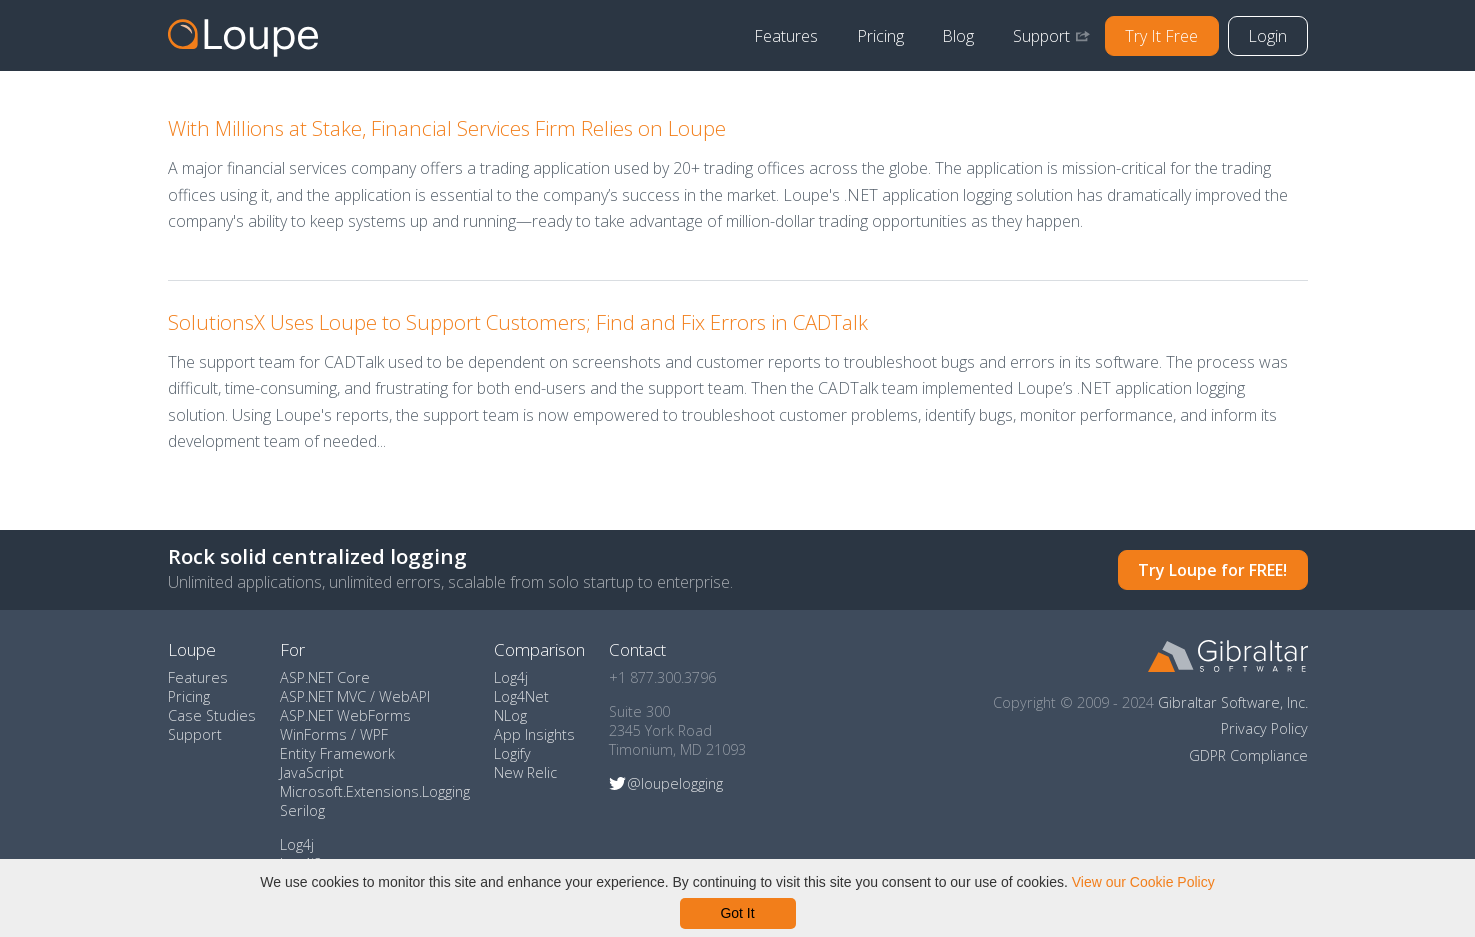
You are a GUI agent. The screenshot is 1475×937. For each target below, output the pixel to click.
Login (1267, 36)
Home (243, 36)
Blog (958, 36)
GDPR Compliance (1248, 755)
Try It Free (1161, 36)
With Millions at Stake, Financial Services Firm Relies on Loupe (447, 128)
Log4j (297, 844)
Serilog (302, 810)
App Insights (534, 734)
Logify (512, 753)
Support (1041, 36)
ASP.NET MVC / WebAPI (355, 696)
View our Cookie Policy (1143, 882)
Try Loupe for (1212, 570)
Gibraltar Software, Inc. (1233, 702)
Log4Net (521, 696)
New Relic (525, 772)
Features (786, 36)
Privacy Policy (1264, 728)
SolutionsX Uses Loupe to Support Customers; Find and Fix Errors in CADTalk (518, 322)
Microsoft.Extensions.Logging (375, 791)
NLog (510, 715)
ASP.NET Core (325, 677)
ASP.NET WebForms (345, 715)
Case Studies (212, 715)
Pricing (880, 36)
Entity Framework (337, 753)
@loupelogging (675, 783)
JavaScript (312, 772)
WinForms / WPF (334, 734)
